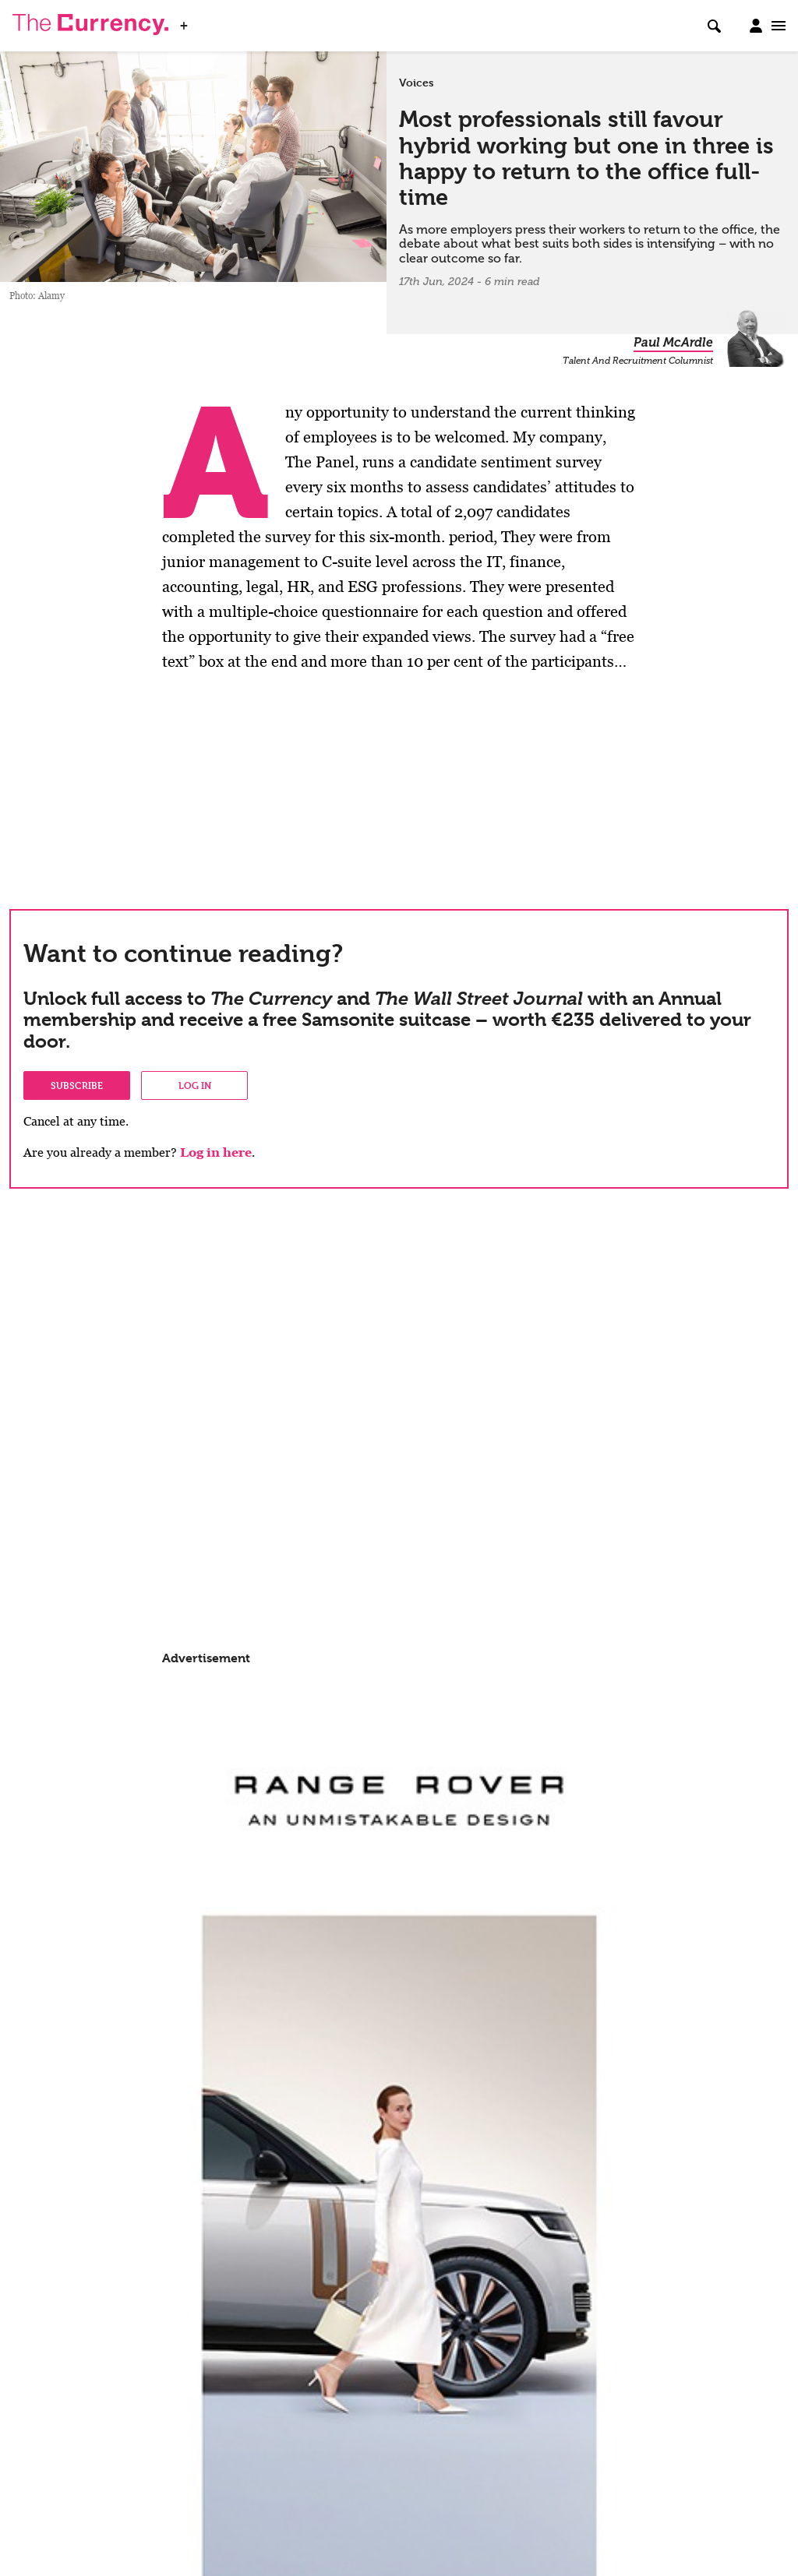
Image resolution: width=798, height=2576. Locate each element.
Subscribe (77, 1085)
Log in (194, 1085)
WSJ (209, 21)
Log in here (216, 1152)
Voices (416, 82)
